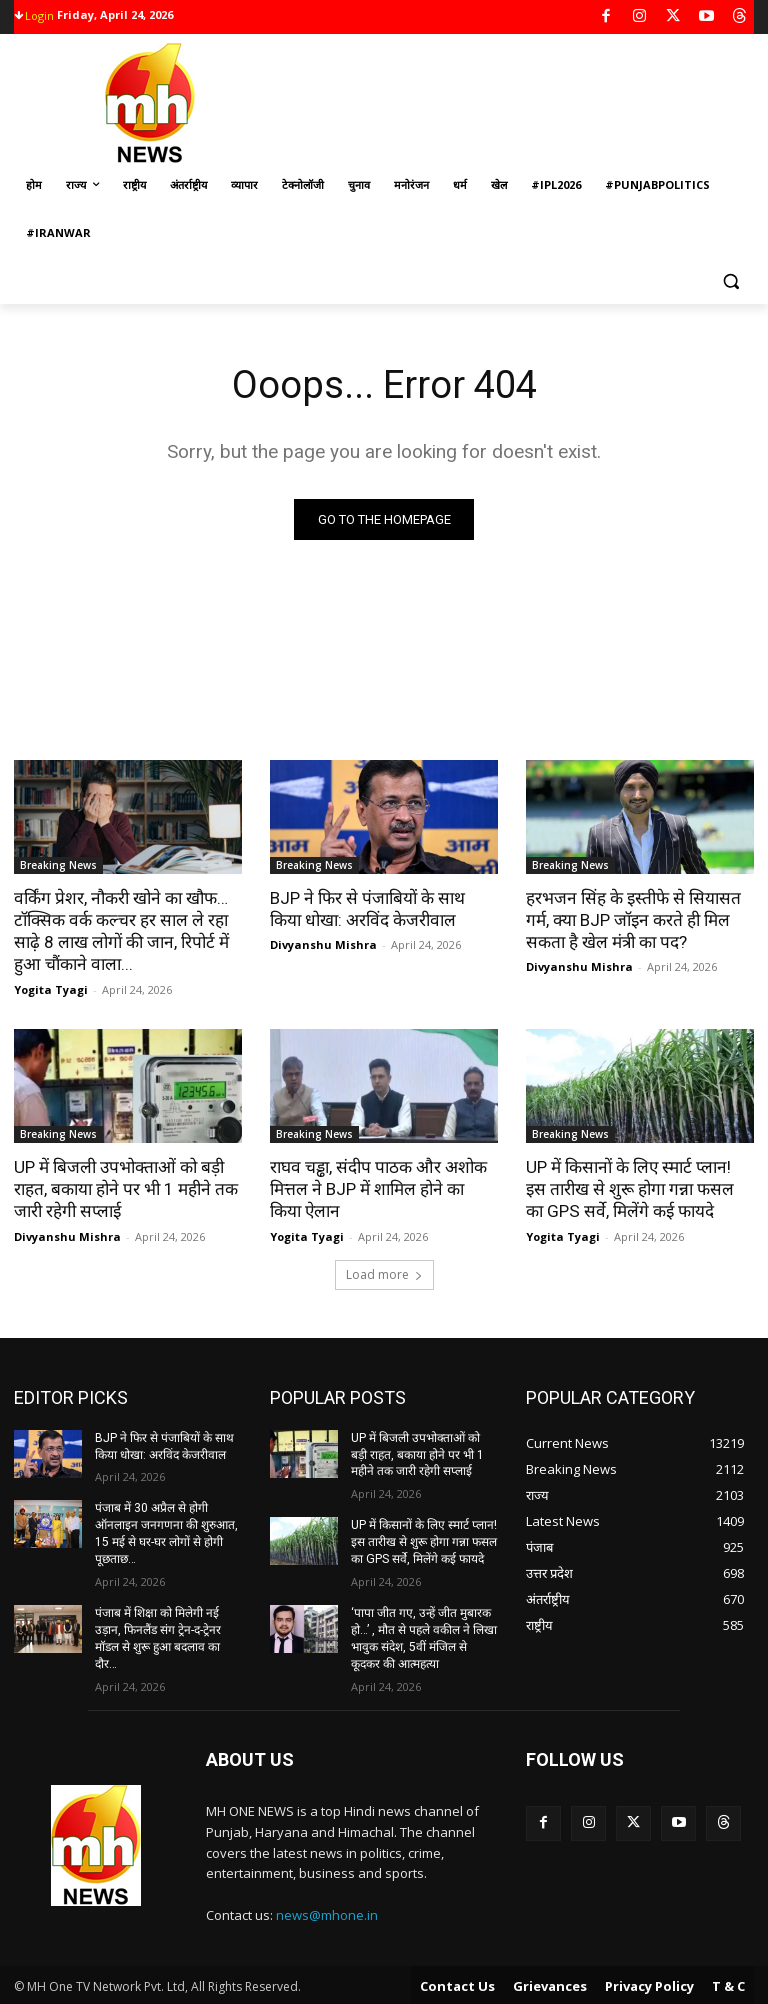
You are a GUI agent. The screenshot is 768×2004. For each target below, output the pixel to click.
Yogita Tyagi (51, 988)
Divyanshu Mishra (323, 944)
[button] (730, 281)
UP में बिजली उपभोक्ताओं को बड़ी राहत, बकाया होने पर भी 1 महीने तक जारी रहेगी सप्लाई (125, 1188)
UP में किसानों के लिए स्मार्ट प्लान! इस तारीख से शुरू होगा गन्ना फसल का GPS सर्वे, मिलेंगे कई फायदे (638, 1188)
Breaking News (58, 865)
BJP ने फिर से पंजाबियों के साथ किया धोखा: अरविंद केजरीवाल (383, 909)
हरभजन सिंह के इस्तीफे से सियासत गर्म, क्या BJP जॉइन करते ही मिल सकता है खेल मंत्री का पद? (631, 920)
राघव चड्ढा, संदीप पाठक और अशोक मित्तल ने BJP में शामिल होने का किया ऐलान (383, 1188)
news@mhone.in (327, 1913)
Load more (384, 1272)
